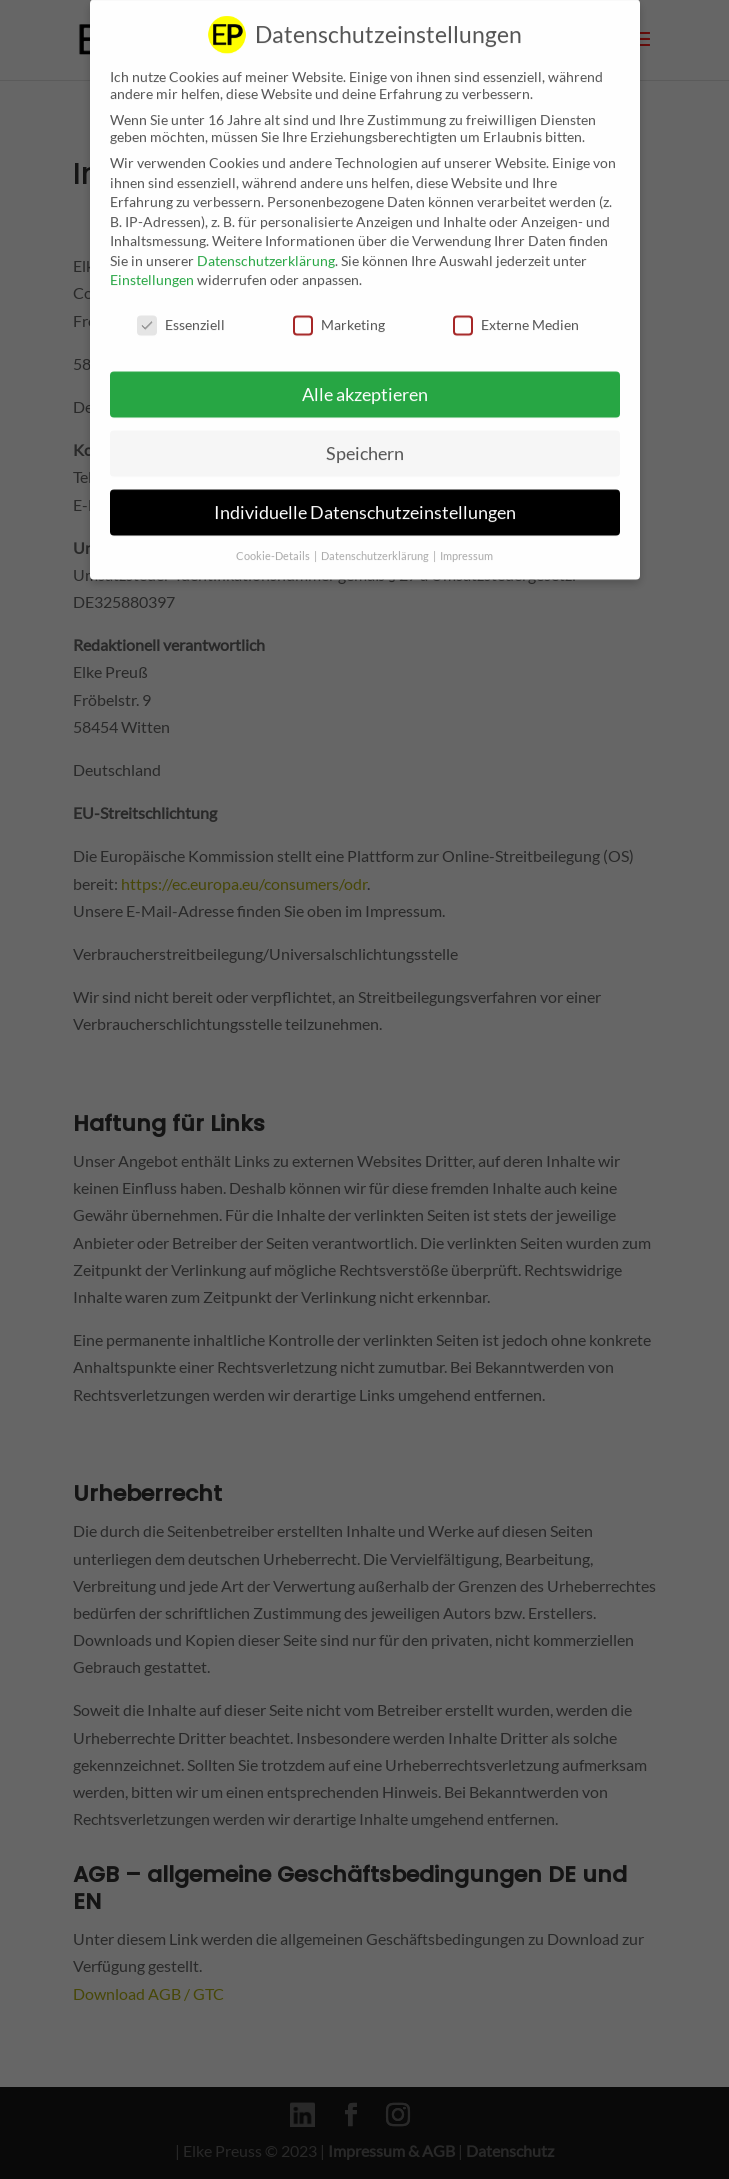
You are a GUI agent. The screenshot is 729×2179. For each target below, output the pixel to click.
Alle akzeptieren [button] (365, 380)
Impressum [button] (466, 542)
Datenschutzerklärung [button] (376, 542)
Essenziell (181, 310)
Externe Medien (516, 310)
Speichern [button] (365, 439)
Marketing (339, 310)
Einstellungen (152, 265)
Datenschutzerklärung (266, 246)
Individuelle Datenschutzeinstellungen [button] (365, 498)
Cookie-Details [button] (274, 542)
